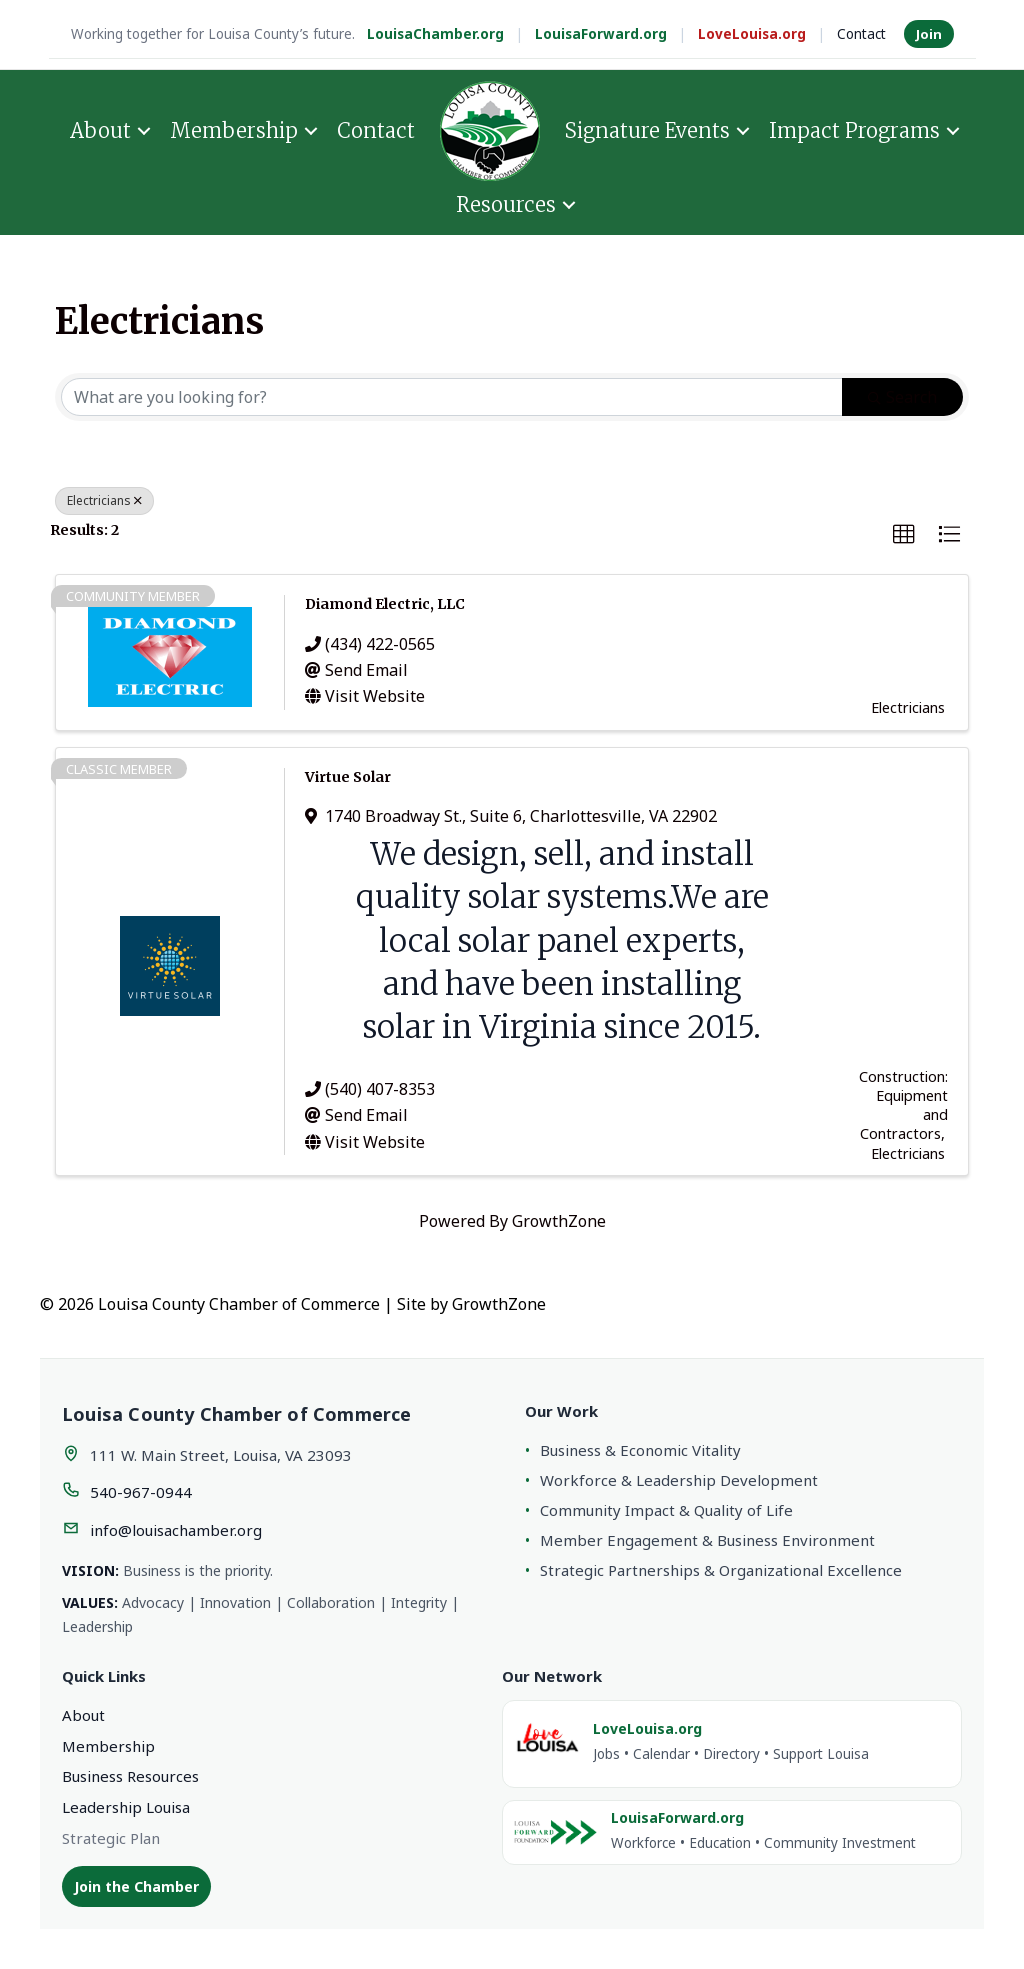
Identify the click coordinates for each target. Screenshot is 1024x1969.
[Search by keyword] (452, 397)
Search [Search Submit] (902, 397)
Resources (506, 204)
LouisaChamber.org (435, 34)
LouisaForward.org (601, 34)
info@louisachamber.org (176, 1530)
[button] (904, 535)
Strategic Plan (111, 1838)
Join (929, 34)
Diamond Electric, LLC (385, 604)
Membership (234, 130)
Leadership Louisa (126, 1807)
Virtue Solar (348, 777)
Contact (861, 34)
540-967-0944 (141, 1492)
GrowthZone (559, 1221)
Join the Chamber (136, 1886)
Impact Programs (854, 130)
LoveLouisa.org (752, 34)
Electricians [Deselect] (104, 500)
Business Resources (130, 1776)
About (100, 130)
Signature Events (647, 130)
